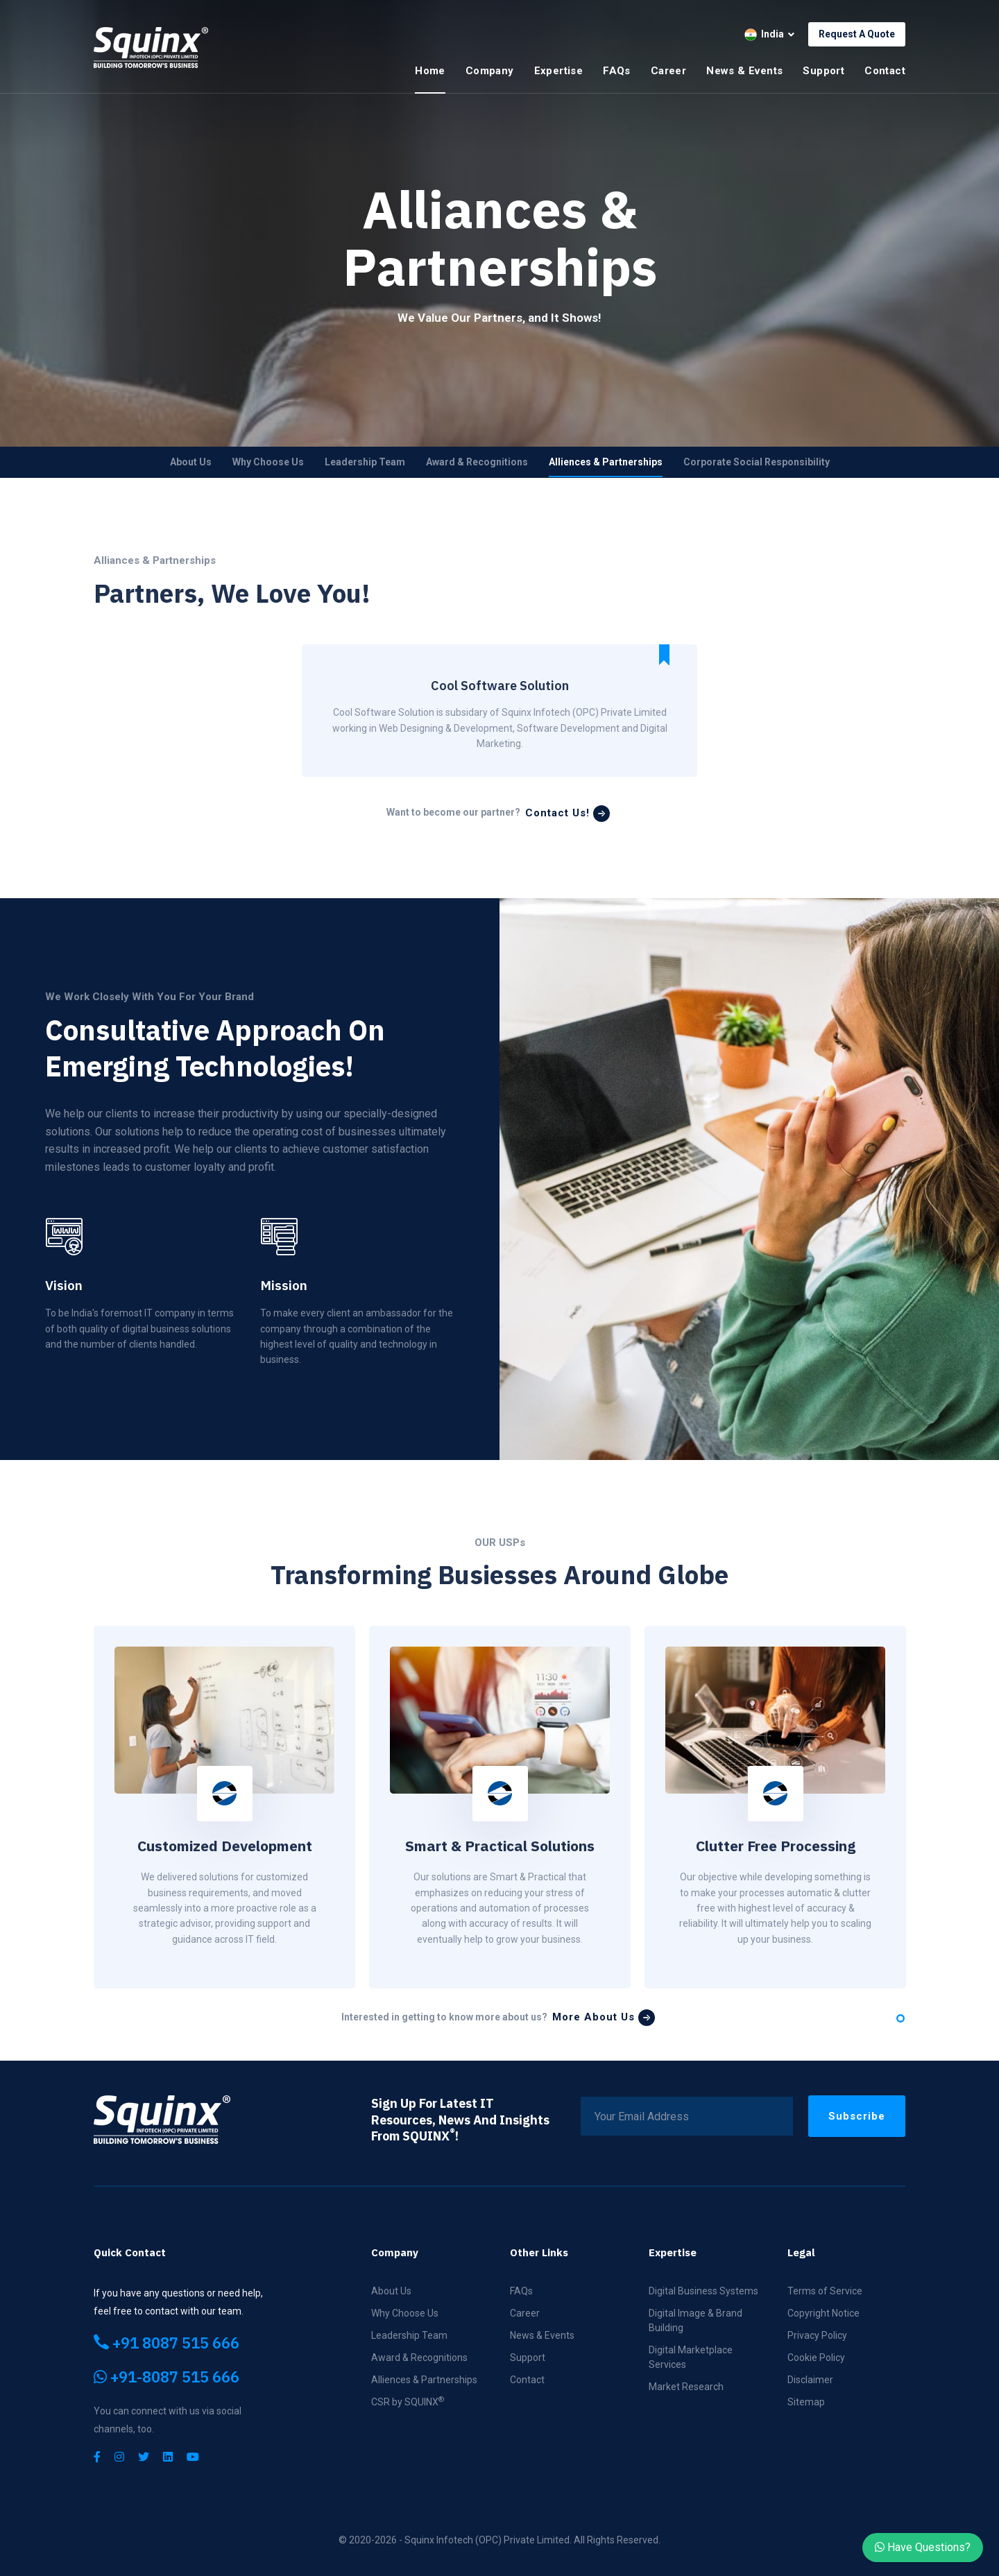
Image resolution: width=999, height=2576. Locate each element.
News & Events (744, 71)
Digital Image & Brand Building (695, 2320)
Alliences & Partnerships (606, 461)
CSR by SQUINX (407, 2401)
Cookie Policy (816, 2357)
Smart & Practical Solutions (500, 1845)
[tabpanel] (224, 1807)
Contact (884, 71)
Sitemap (806, 2401)
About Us (191, 461)
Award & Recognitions (477, 461)
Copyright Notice (823, 2313)
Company (490, 71)
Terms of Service (824, 2290)
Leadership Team (365, 461)
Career (668, 71)
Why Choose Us (268, 461)
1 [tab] (900, 2018)
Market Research (686, 2386)
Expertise (558, 71)
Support (823, 71)
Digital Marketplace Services (691, 2357)
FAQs (617, 71)
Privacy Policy (817, 2335)
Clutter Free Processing (775, 1845)
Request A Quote (857, 34)
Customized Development (224, 1845)
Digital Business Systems (703, 2290)
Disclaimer (810, 2379)
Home (430, 71)
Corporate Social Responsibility (756, 461)
